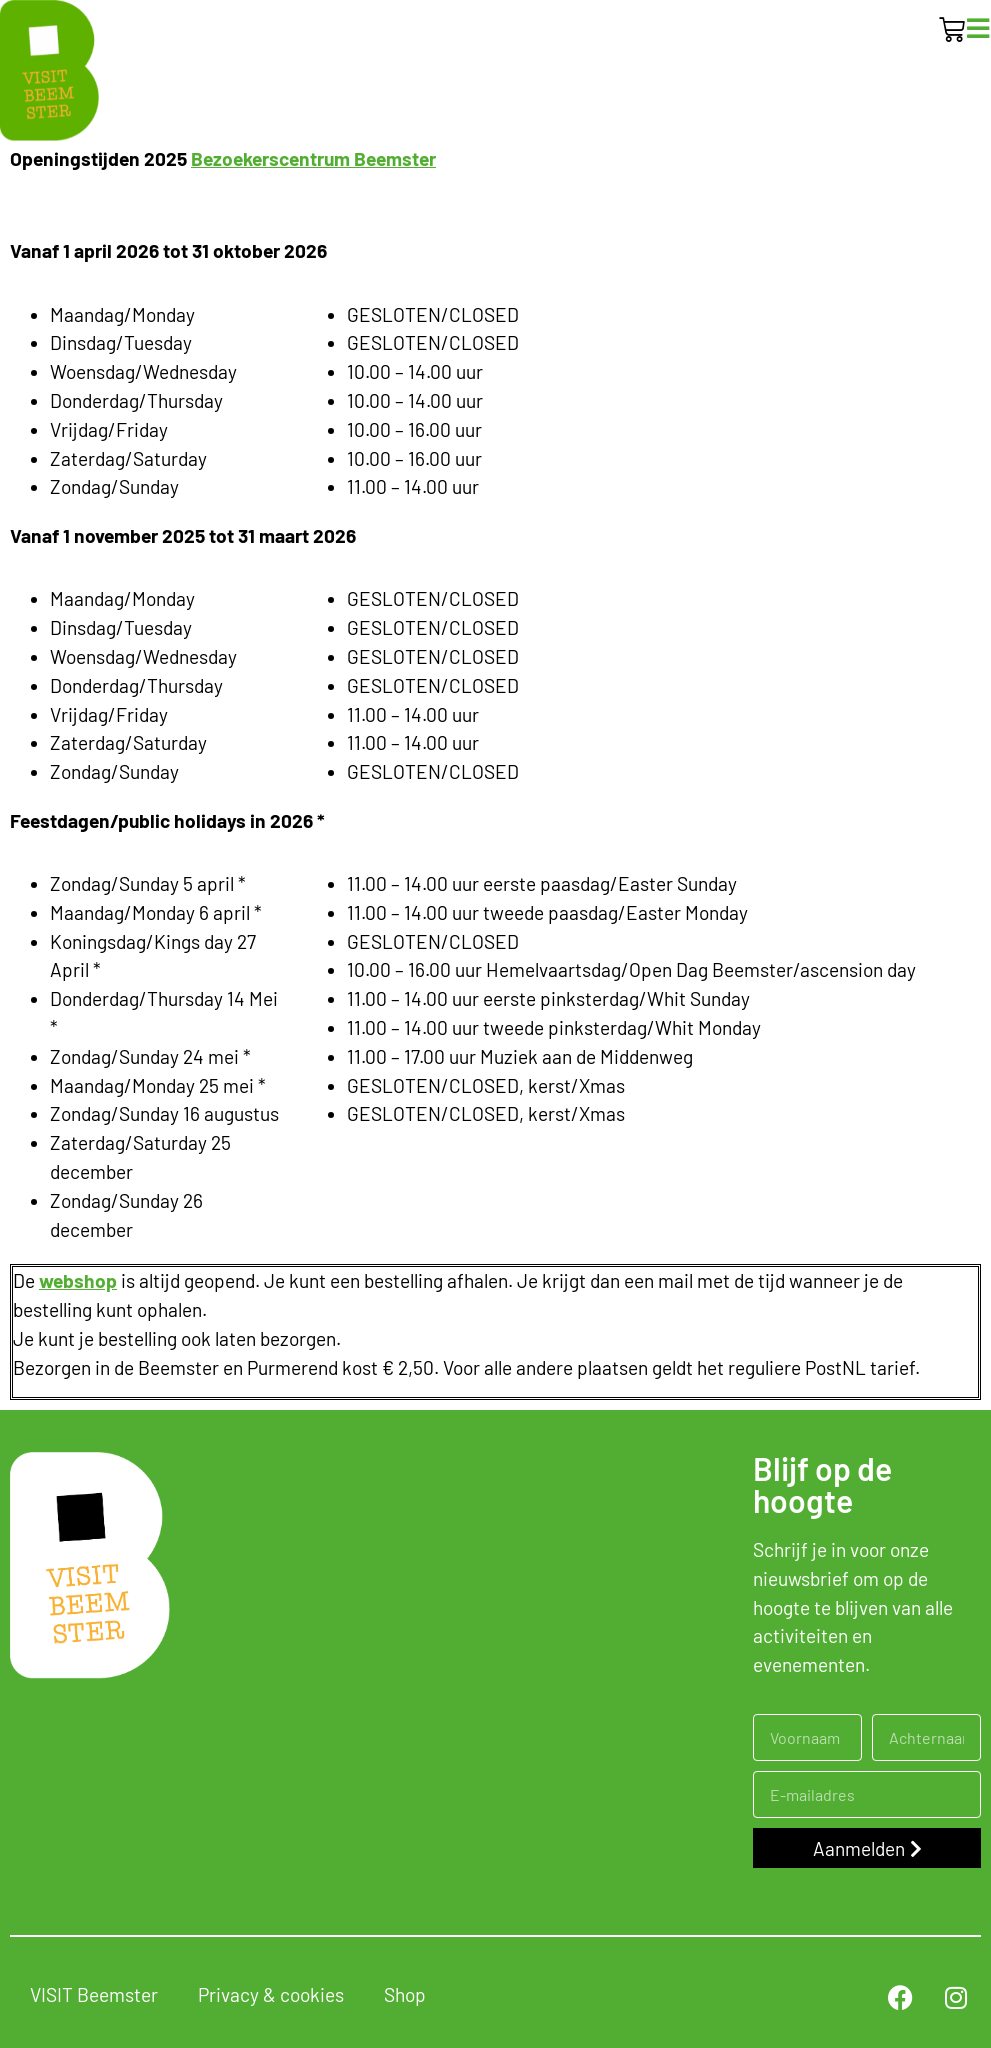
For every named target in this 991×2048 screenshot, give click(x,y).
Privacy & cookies (271, 1994)
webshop (78, 1280)
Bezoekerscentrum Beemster (313, 158)
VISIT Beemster (94, 1994)
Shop (405, 1994)
